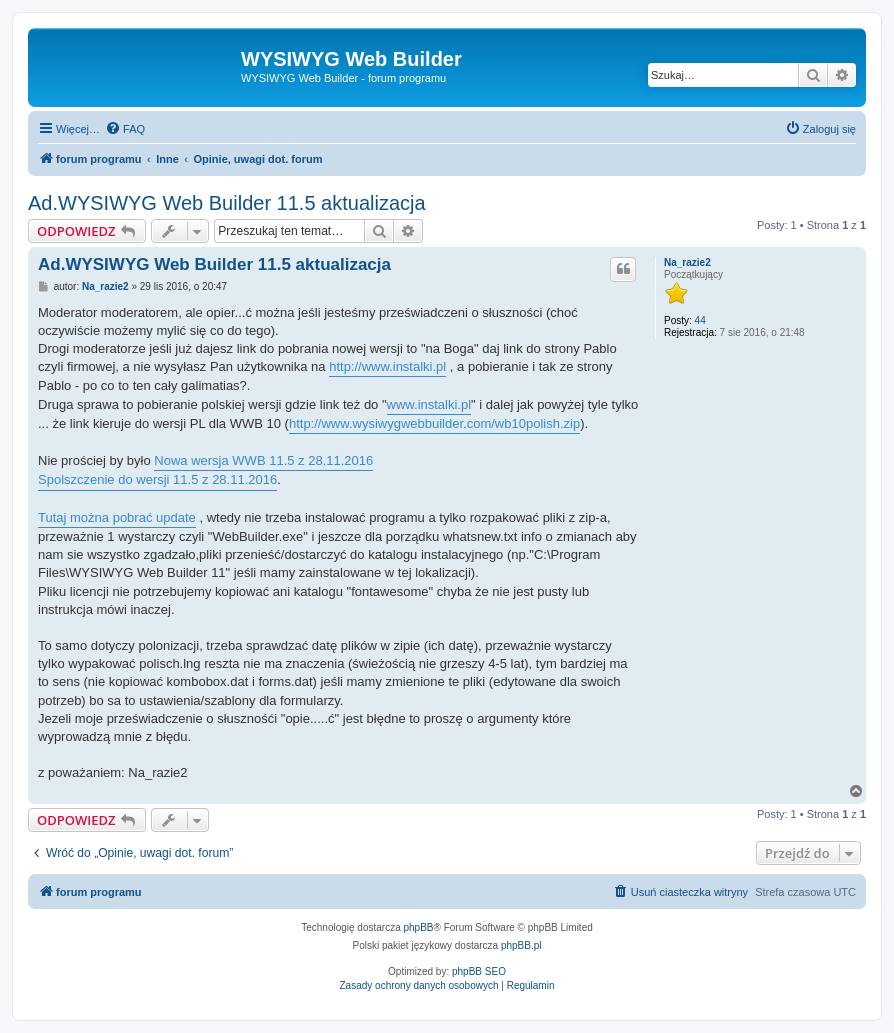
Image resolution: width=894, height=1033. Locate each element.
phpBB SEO (479, 971)
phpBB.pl (521, 945)
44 (700, 320)
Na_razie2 (687, 262)
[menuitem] (125, 129)
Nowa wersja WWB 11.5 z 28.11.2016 (263, 460)
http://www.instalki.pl (387, 366)
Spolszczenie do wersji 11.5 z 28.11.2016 (157, 479)
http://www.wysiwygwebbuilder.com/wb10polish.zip (434, 423)
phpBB (419, 927)
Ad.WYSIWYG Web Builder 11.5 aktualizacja (227, 203)
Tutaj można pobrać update (117, 517)
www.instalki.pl (429, 404)
